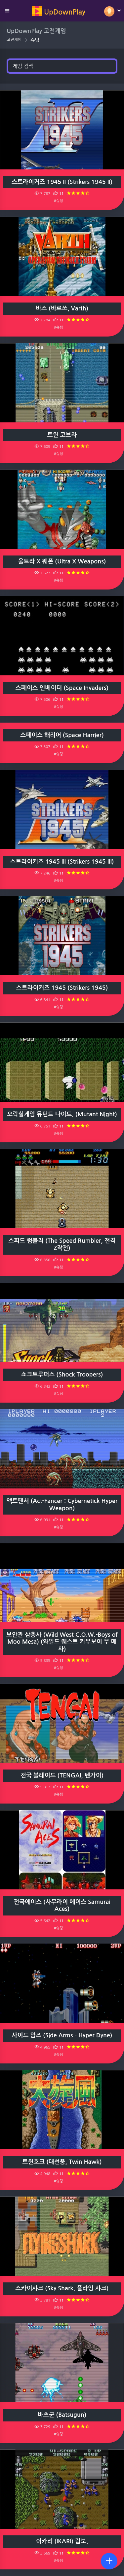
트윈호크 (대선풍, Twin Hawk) (62, 2162)
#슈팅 (58, 201)
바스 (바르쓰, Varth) (62, 308)
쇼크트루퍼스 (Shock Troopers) (62, 1374)
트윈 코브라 (62, 435)
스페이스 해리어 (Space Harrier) (61, 735)
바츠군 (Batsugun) (62, 2415)
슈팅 (34, 40)
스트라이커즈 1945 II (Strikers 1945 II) (62, 182)
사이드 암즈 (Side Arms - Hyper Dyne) (62, 2035)
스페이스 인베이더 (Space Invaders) (62, 688)
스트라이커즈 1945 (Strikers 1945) (62, 988)
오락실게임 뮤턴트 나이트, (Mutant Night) (62, 1114)
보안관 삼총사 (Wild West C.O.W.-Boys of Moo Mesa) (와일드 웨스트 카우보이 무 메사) (62, 1642)
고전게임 (14, 40)
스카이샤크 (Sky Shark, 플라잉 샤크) (62, 2288)
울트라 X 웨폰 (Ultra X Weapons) (62, 561)
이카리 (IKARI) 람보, (62, 2541)
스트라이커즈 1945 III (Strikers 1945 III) (62, 862)
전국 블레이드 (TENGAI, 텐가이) (62, 1775)
